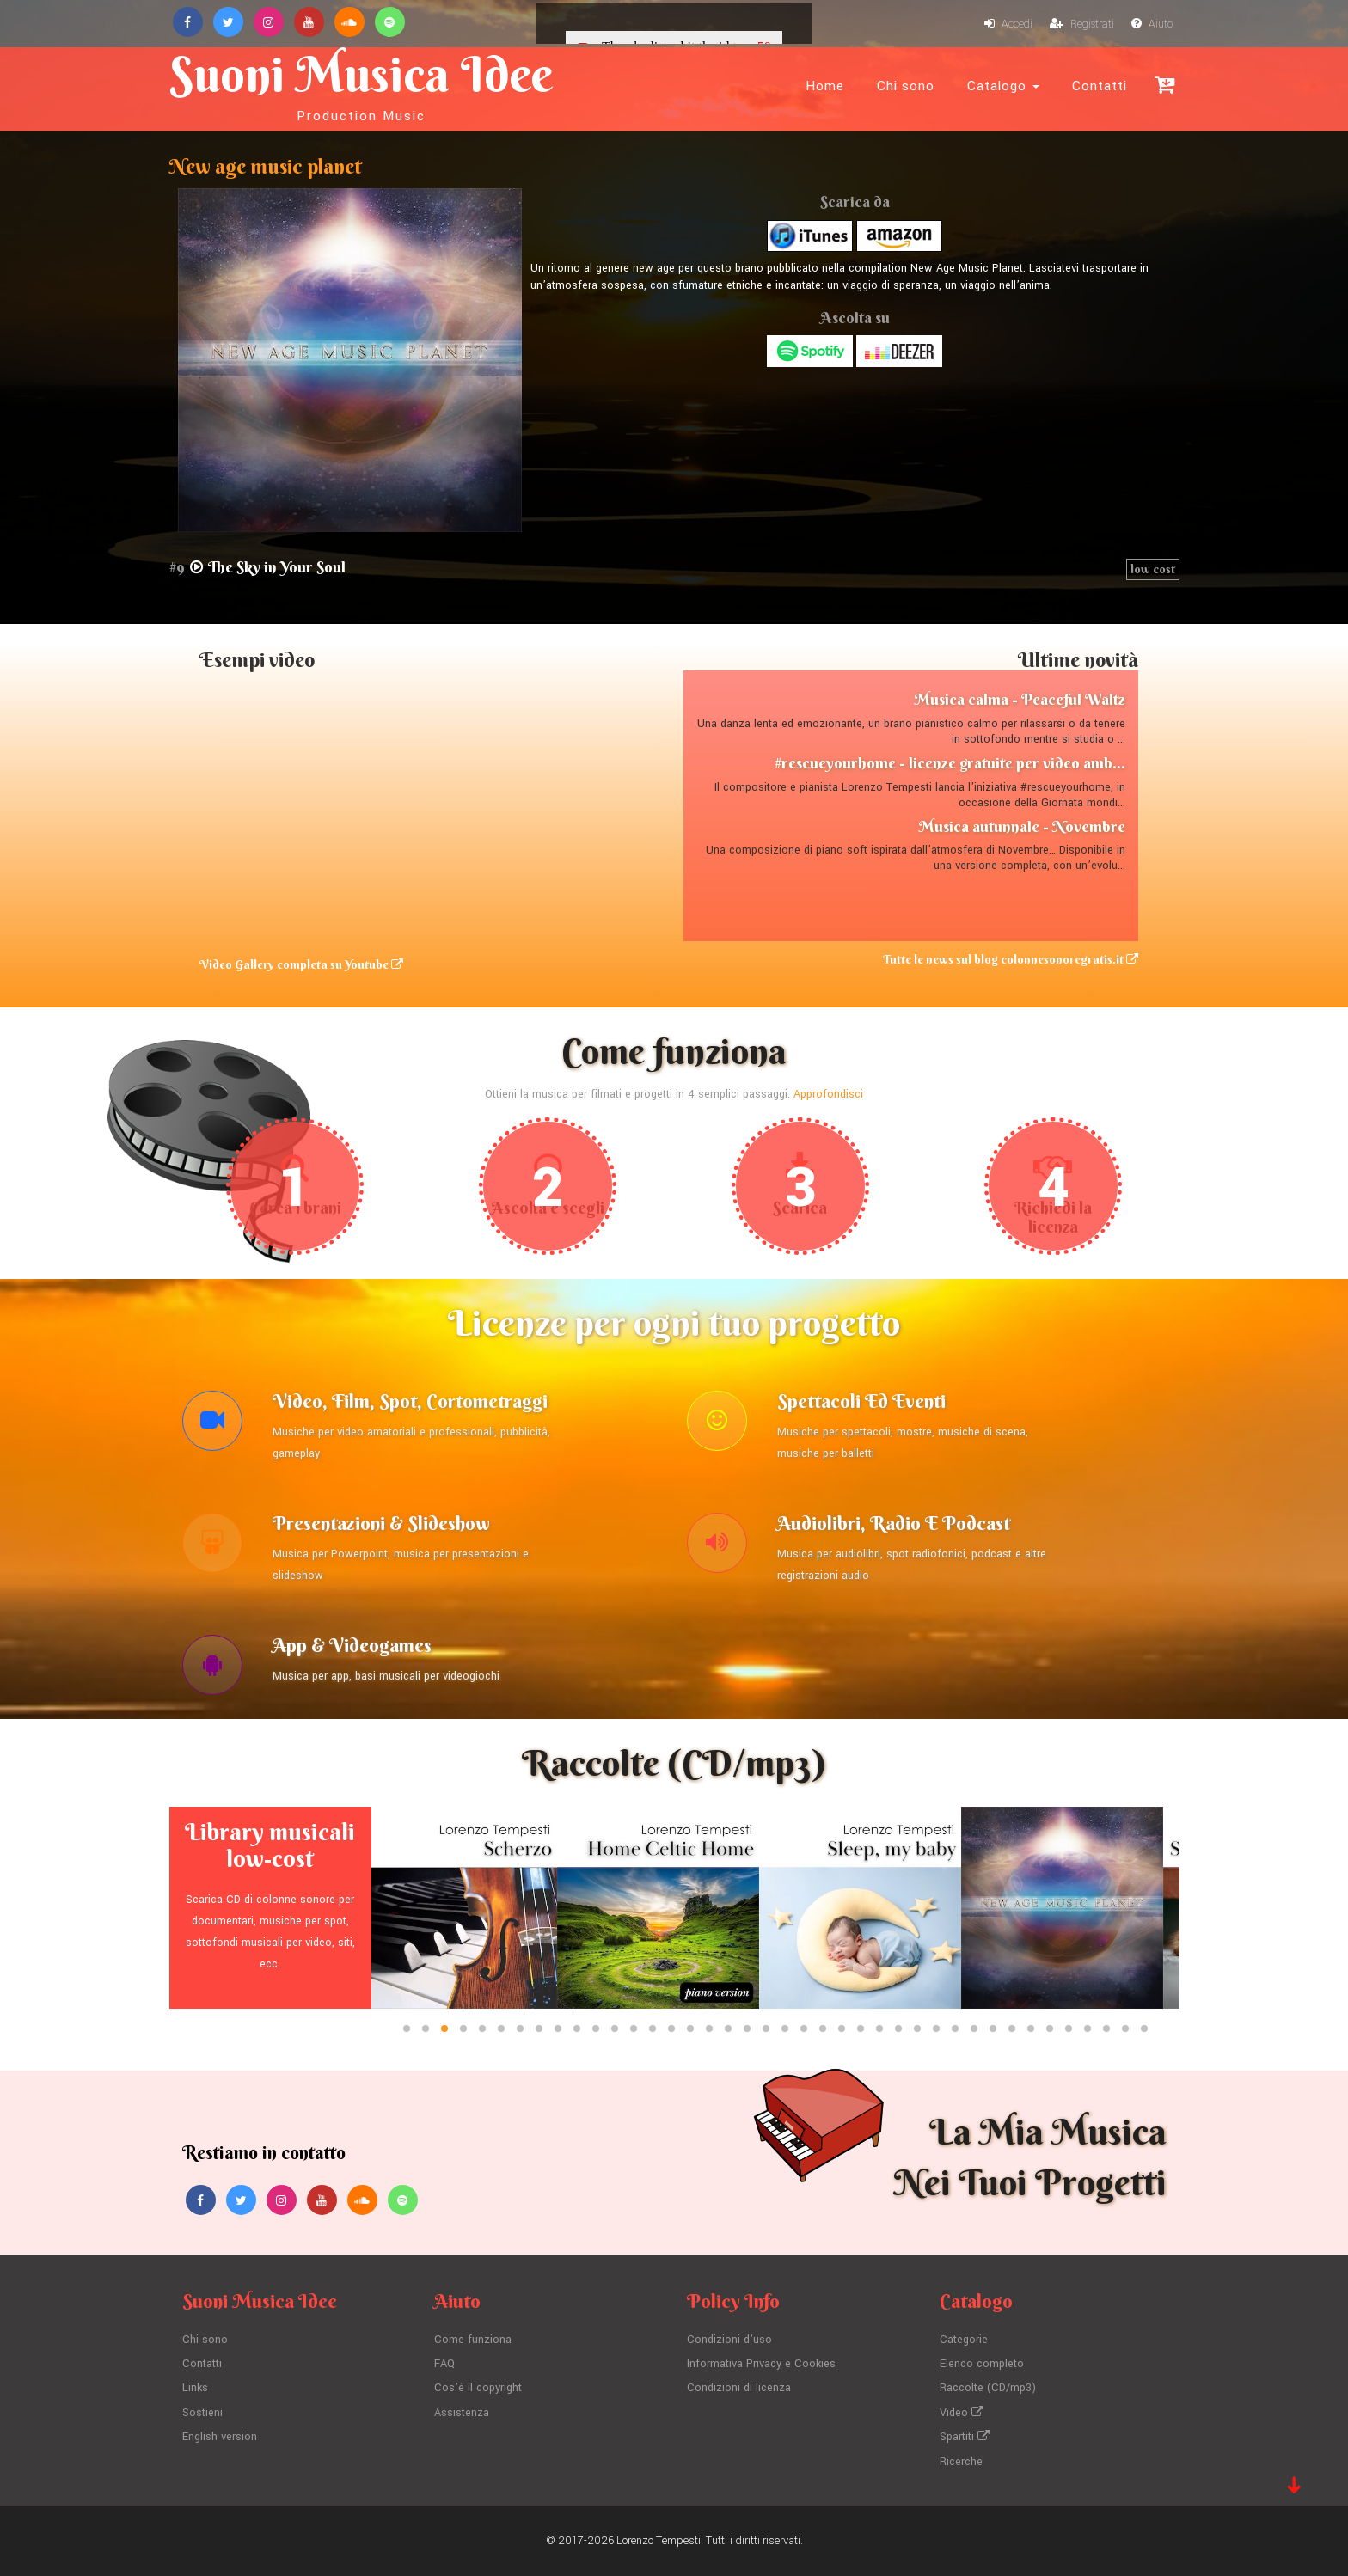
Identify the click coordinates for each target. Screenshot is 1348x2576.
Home (825, 85)
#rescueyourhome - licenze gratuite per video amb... (950, 763)
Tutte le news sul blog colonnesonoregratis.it (1010, 959)
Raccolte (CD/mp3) (988, 2387)
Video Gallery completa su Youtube (301, 964)
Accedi (1008, 24)
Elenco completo (982, 2363)
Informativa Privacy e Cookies (761, 2363)
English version (219, 2436)
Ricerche (961, 2461)
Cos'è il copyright (478, 2387)
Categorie (964, 2339)
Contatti (1099, 85)
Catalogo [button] (1003, 85)
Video (961, 2412)
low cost (1152, 569)
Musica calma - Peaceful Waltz (1019, 699)
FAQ (444, 2363)
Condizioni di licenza (739, 2387)
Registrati (1082, 24)
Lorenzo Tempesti (658, 2540)
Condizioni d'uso (729, 2339)
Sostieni (202, 2412)
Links (195, 2387)
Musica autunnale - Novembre (1021, 826)
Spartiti (965, 2436)
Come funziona (473, 2339)
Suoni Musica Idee (361, 84)
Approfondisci (828, 1094)
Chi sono (905, 85)
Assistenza (461, 2412)
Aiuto (1152, 24)
